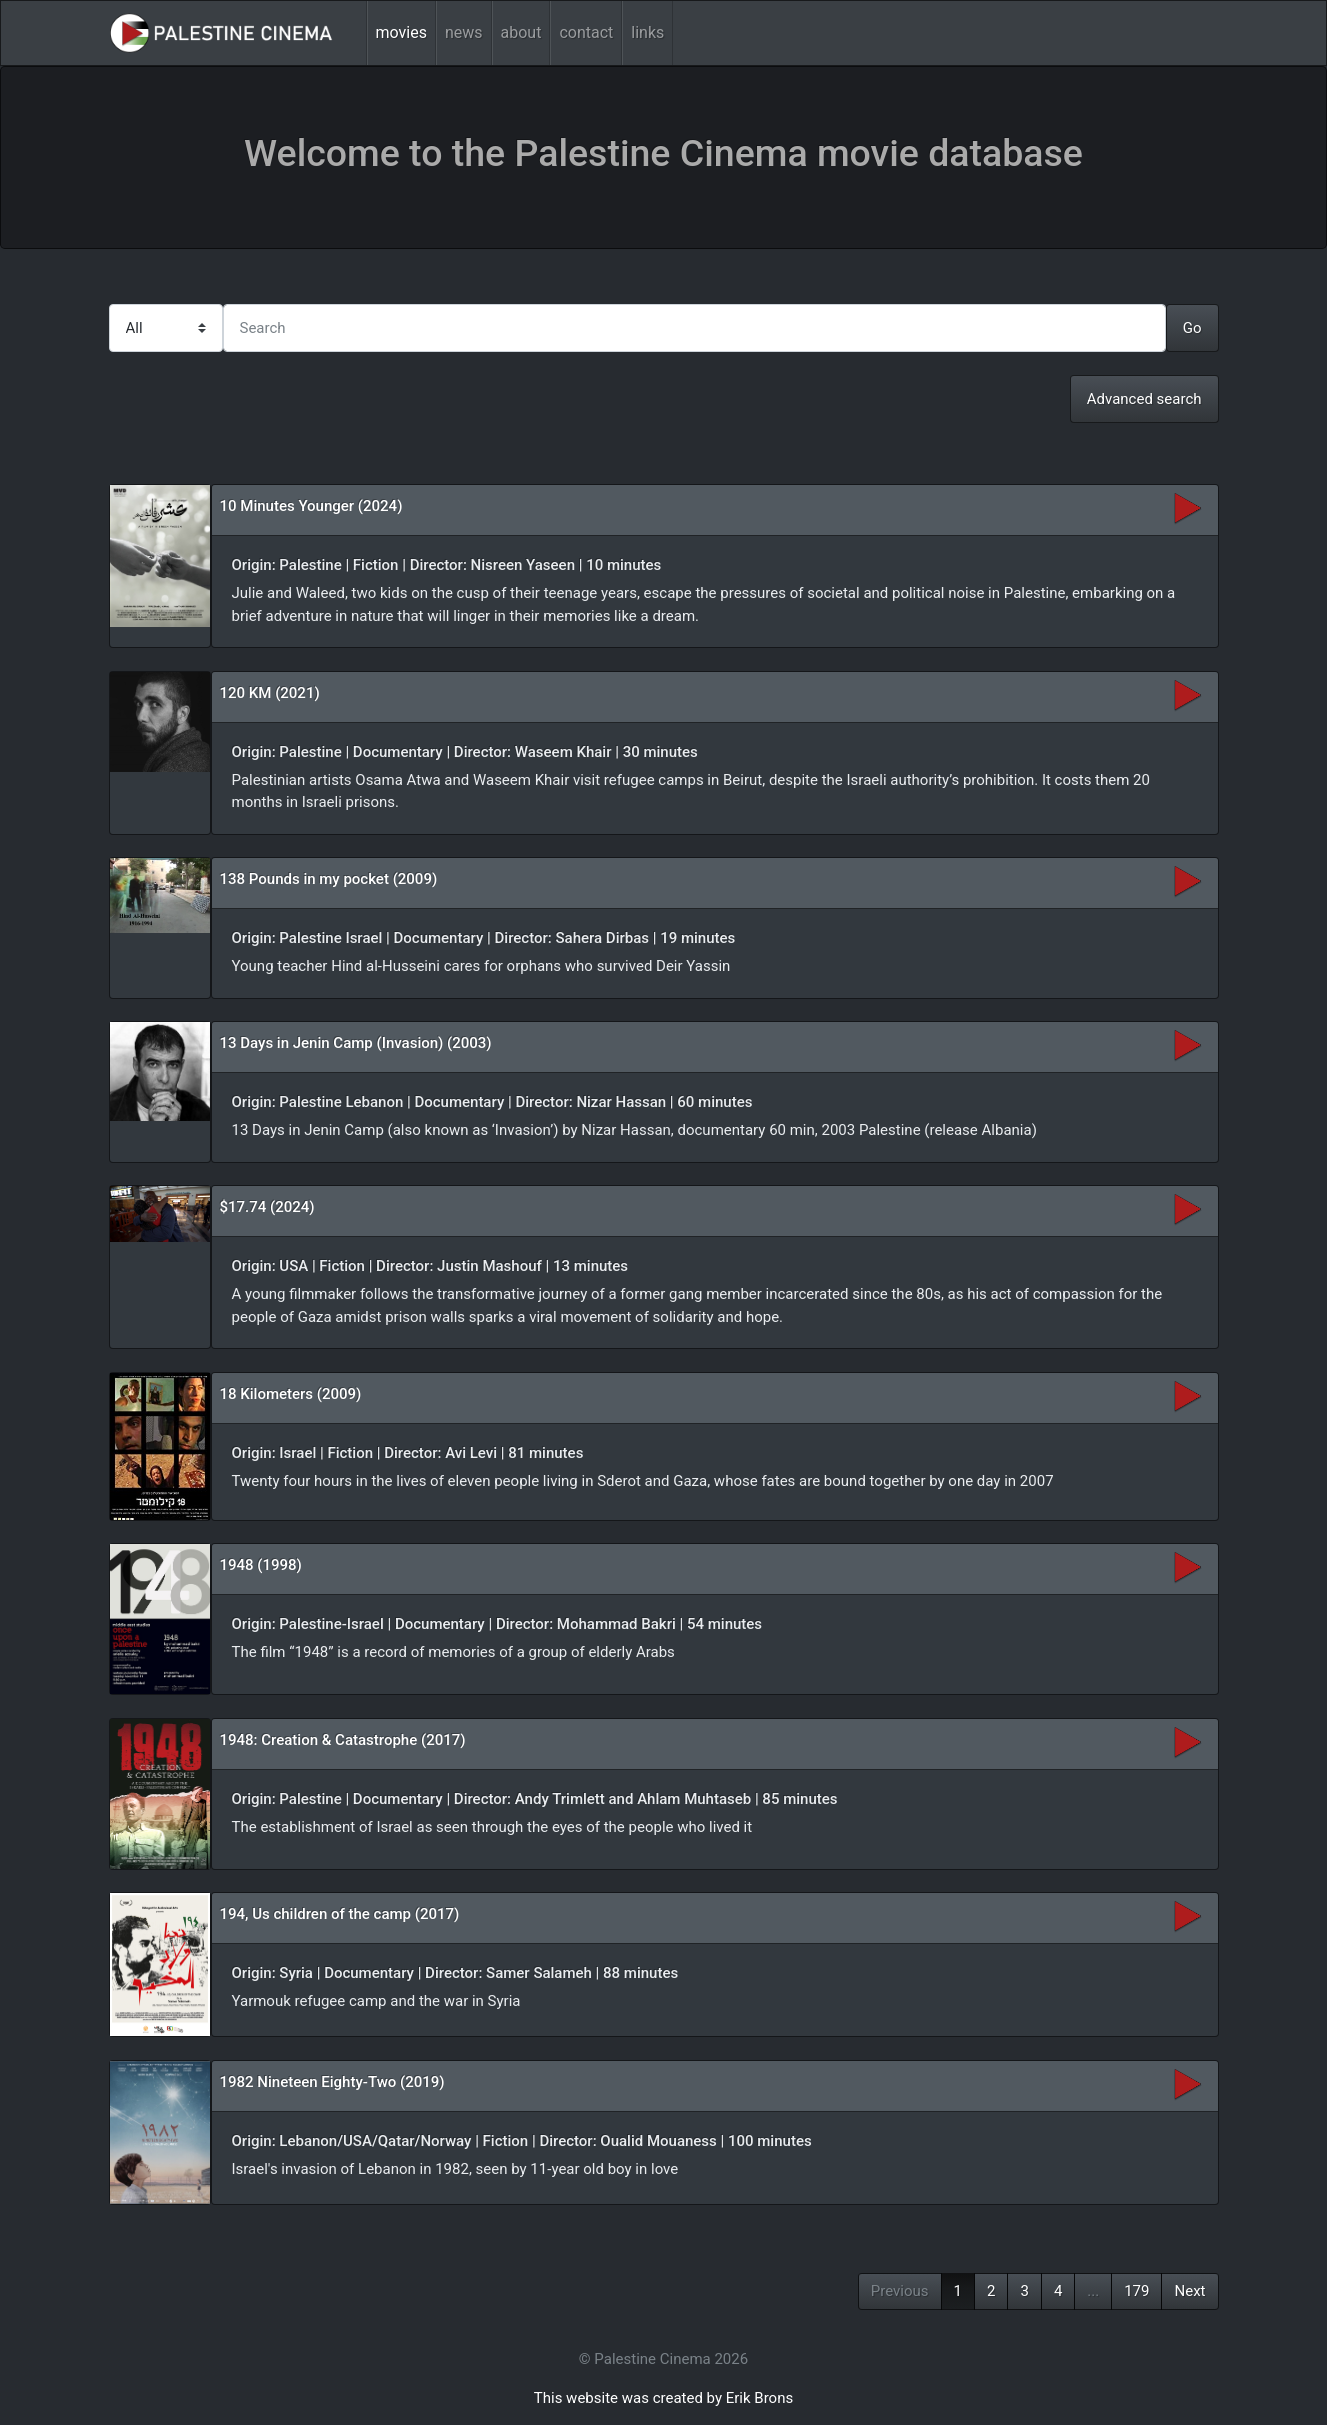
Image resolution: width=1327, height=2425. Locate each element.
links (647, 32)
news (464, 32)
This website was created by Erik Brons (663, 2398)
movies (401, 32)
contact (586, 32)
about (521, 32)
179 (1136, 2291)
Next (1189, 2291)
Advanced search (1144, 399)
